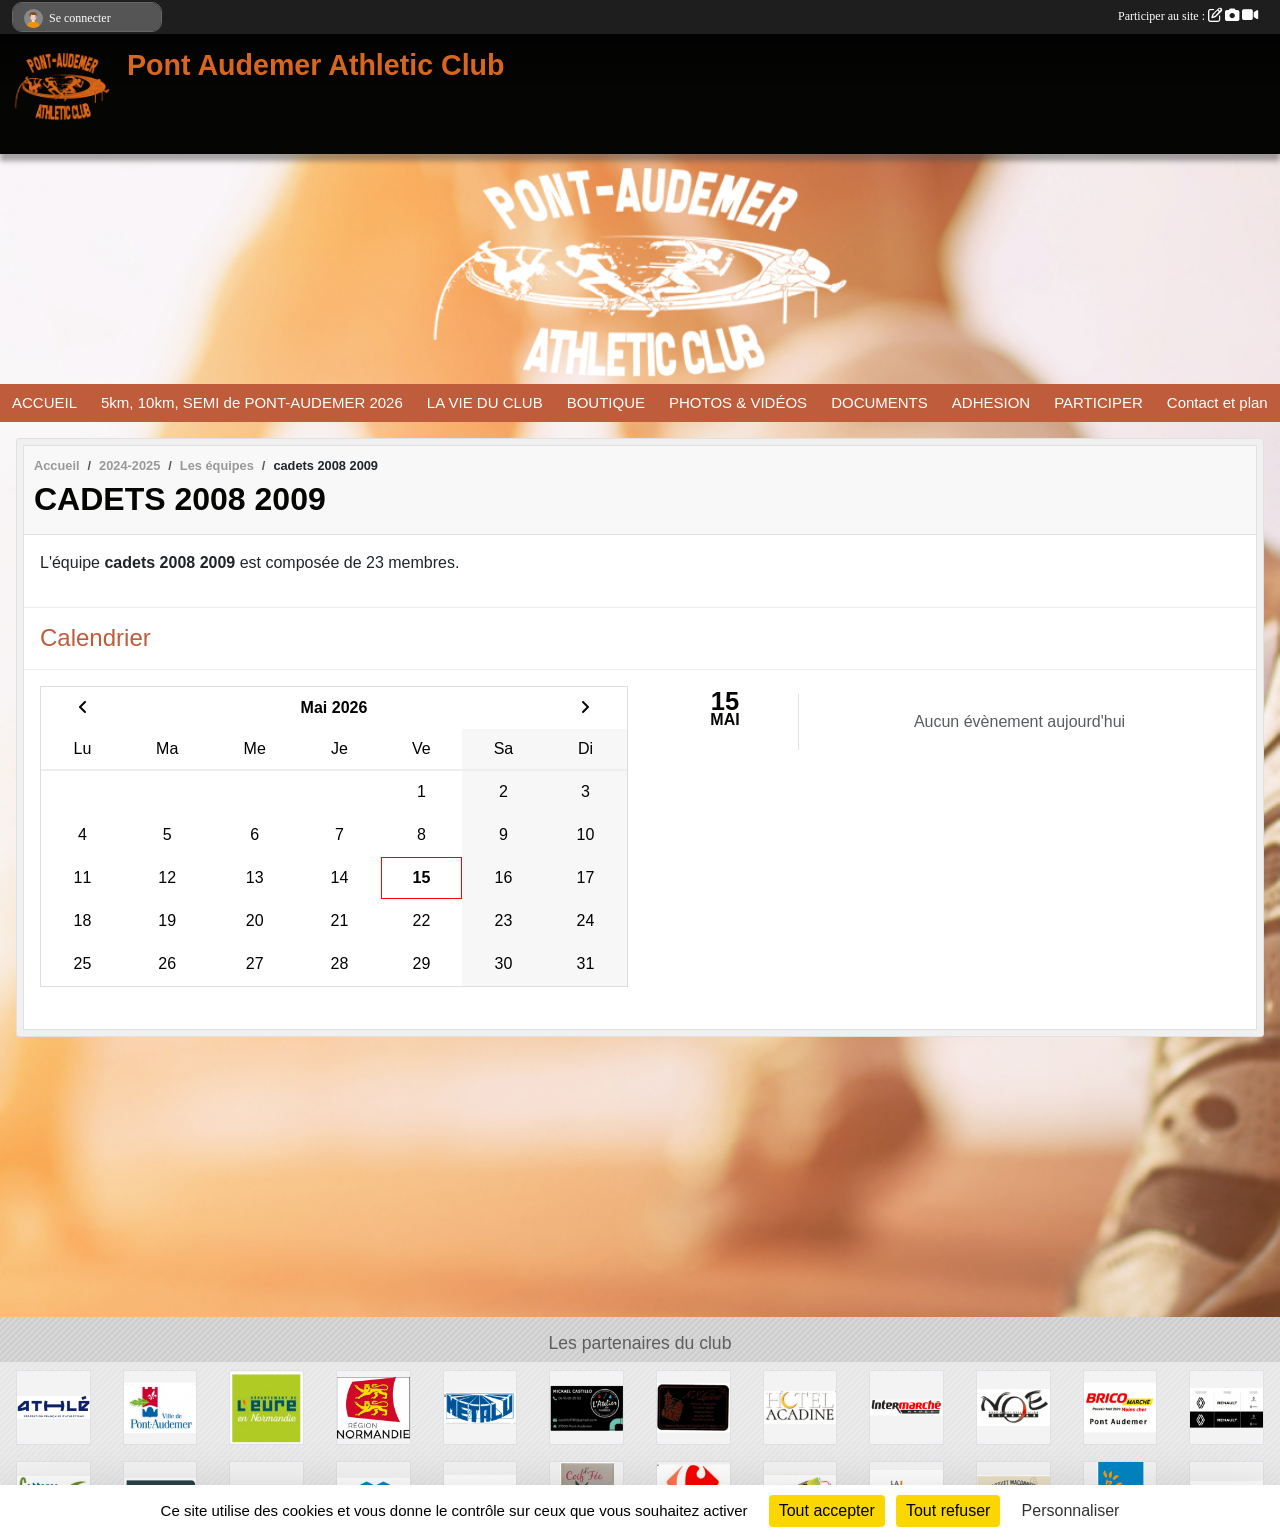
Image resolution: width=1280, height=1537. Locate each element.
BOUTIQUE (606, 402)
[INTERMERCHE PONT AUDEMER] (906, 1406)
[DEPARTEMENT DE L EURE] (266, 1406)
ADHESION (991, 402)
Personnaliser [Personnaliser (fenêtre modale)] (1071, 1510)
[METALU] (480, 1406)
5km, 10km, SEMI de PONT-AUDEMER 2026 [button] (252, 402)
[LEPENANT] (693, 1406)
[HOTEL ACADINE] (800, 1406)
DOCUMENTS (879, 402)
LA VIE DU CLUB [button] (485, 402)
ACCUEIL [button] (44, 402)
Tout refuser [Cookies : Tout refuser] (948, 1510)
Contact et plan (1217, 402)
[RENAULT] (1226, 1406)
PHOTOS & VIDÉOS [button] (738, 402)
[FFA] (53, 1406)
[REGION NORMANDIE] (373, 1406)
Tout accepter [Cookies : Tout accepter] (827, 1510)
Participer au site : (1188, 16)
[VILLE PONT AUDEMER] (160, 1406)
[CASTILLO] (586, 1406)
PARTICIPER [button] (1098, 402)
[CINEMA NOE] (1013, 1406)
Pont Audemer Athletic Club (316, 65)
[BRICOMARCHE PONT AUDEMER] (1120, 1406)
